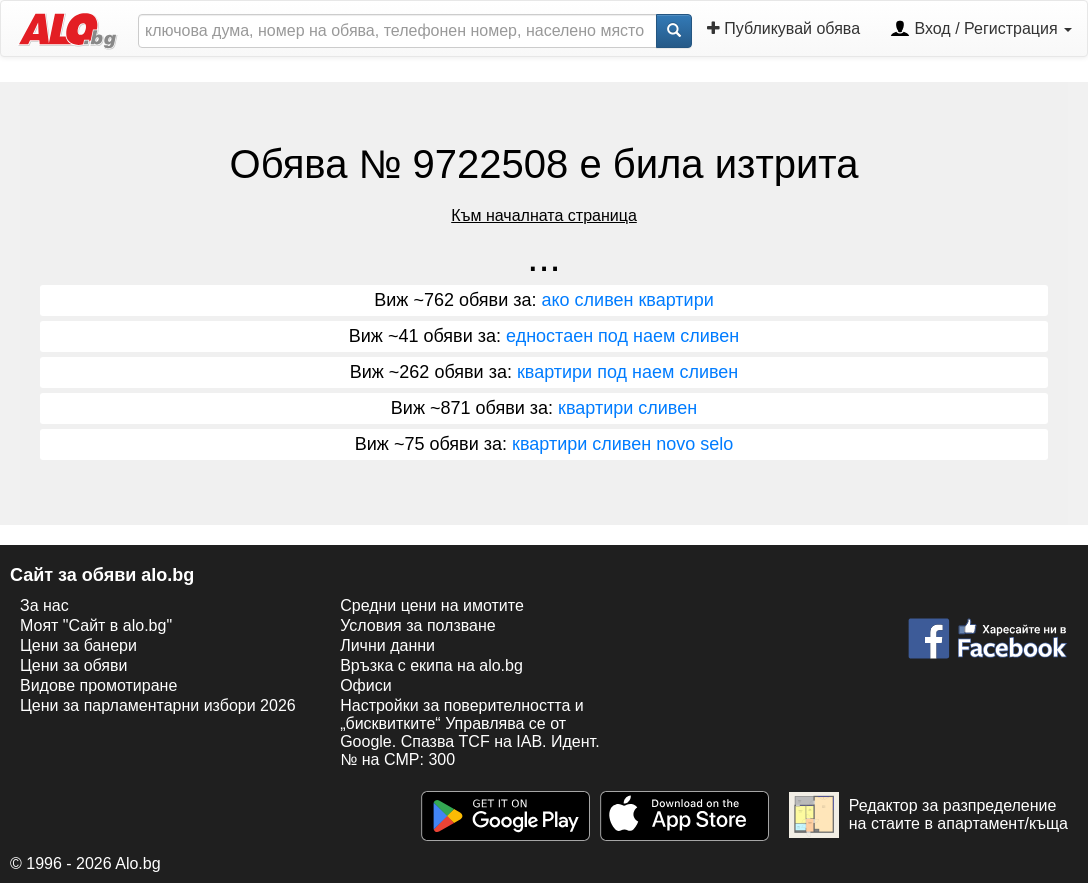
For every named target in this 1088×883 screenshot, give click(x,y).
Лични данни (387, 645)
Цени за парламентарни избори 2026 (158, 705)
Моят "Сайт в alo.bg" (96, 625)
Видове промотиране (98, 685)
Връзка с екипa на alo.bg (431, 665)
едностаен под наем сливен (622, 336)
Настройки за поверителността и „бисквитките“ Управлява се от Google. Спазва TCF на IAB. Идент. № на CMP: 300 (469, 732)
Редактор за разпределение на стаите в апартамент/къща (928, 815)
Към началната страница (544, 215)
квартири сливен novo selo (622, 444)
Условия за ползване (418, 625)
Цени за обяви (73, 665)
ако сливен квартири (628, 300)
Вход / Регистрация (981, 30)
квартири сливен (627, 408)
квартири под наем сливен (627, 372)
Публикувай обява (783, 28)
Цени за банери (78, 645)
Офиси (365, 685)
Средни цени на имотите (432, 605)
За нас (44, 605)
